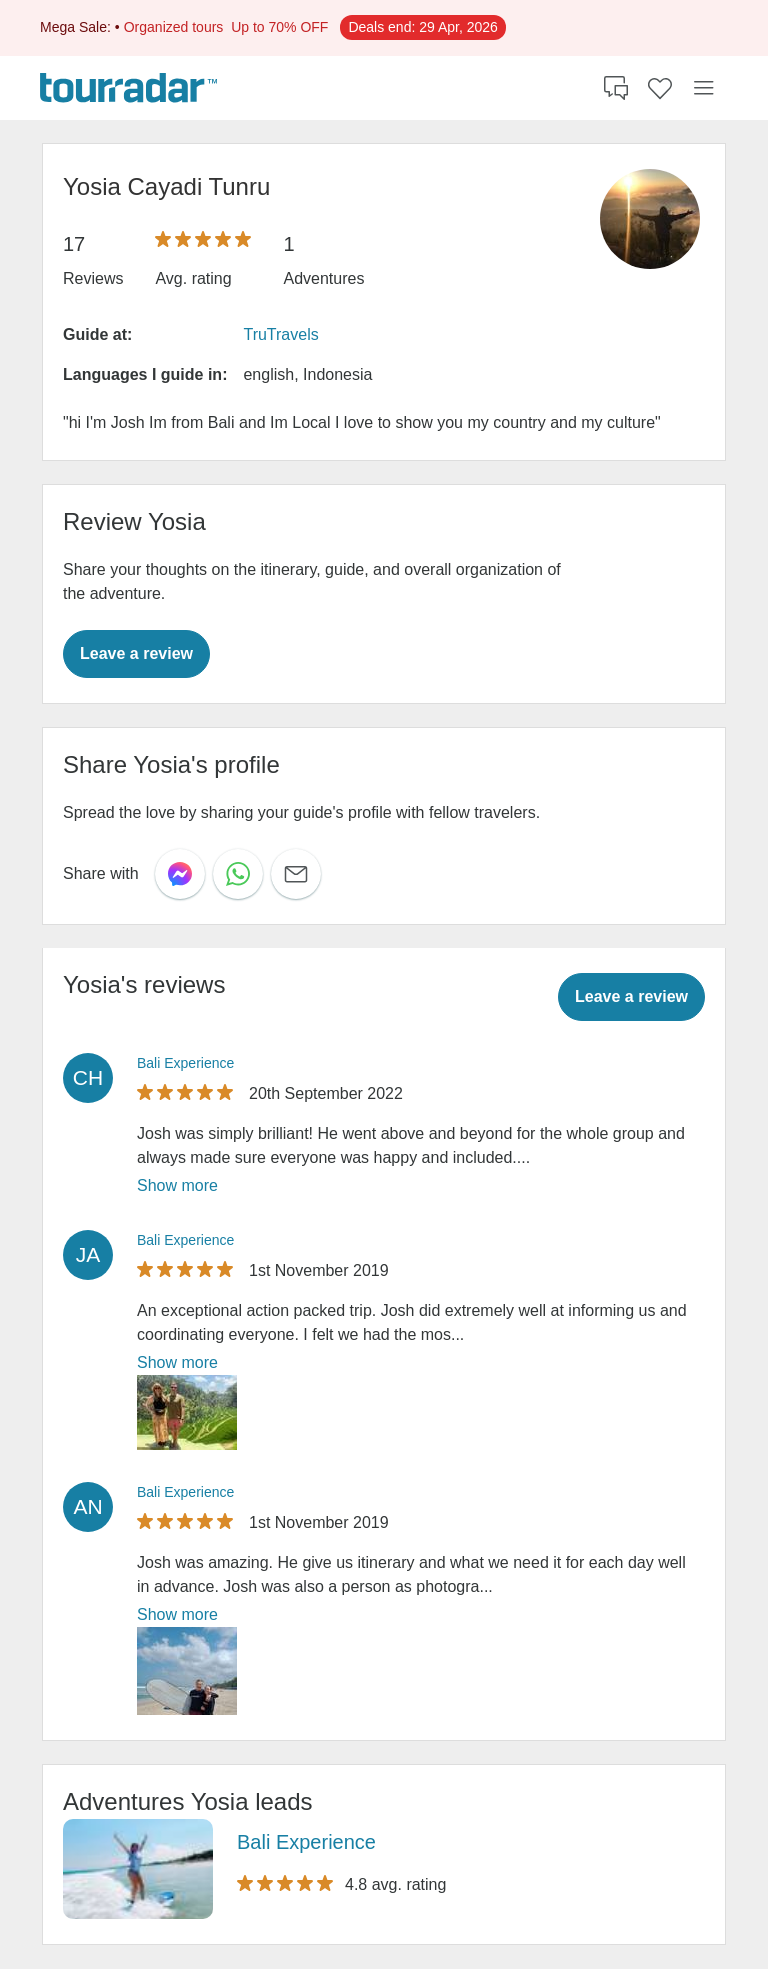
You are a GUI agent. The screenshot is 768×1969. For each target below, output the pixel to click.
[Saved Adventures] (660, 88)
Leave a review (136, 653)
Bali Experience (185, 1063)
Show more (177, 1185)
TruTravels (280, 334)
